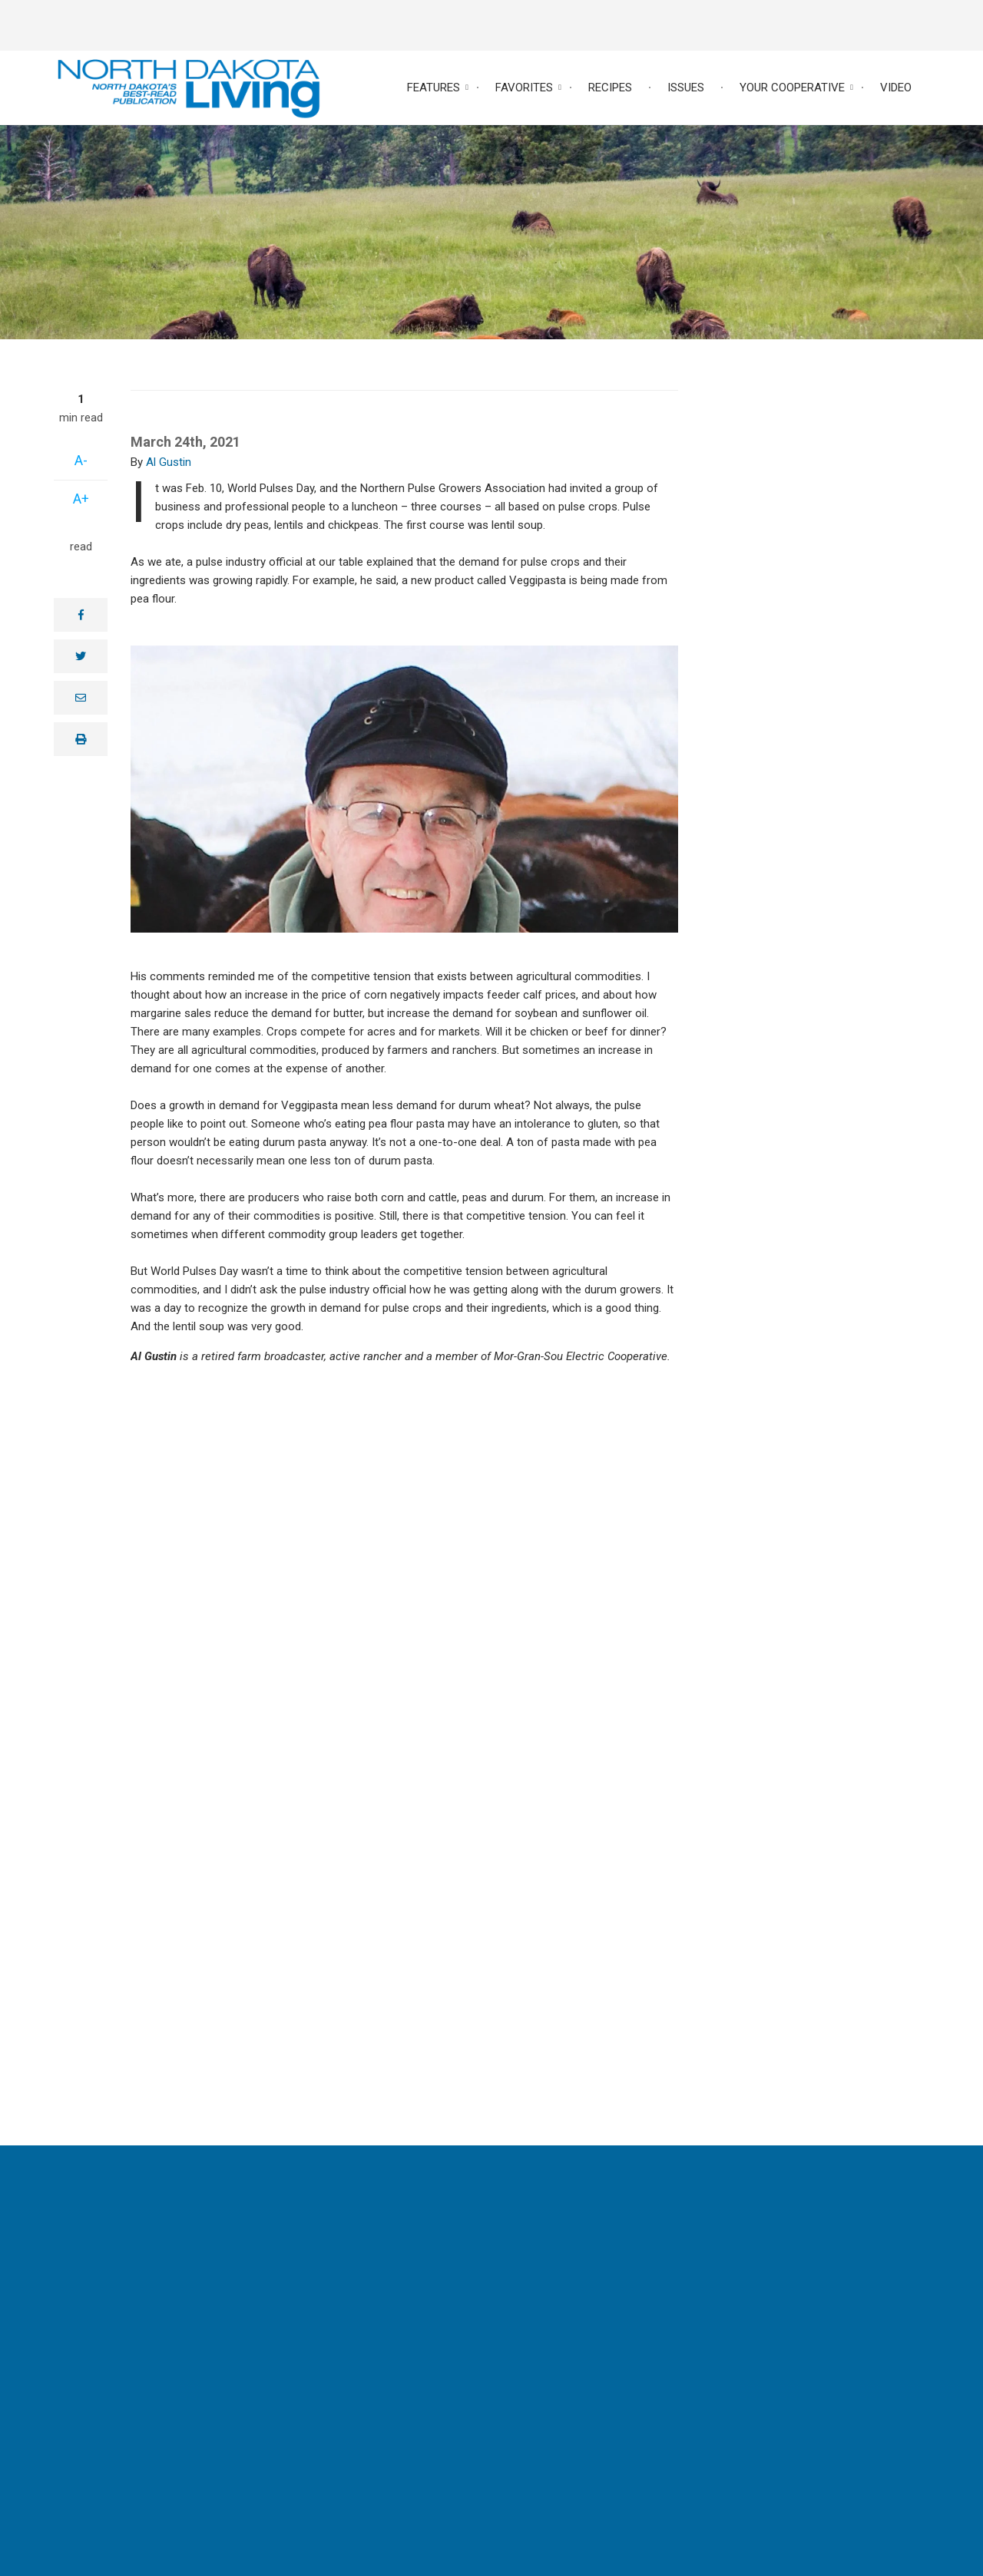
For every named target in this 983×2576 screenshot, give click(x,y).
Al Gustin (168, 462)
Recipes (610, 87)
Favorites (524, 87)
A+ (81, 498)
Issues (685, 87)
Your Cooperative (792, 87)
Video (896, 87)
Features (433, 87)
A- (81, 460)
